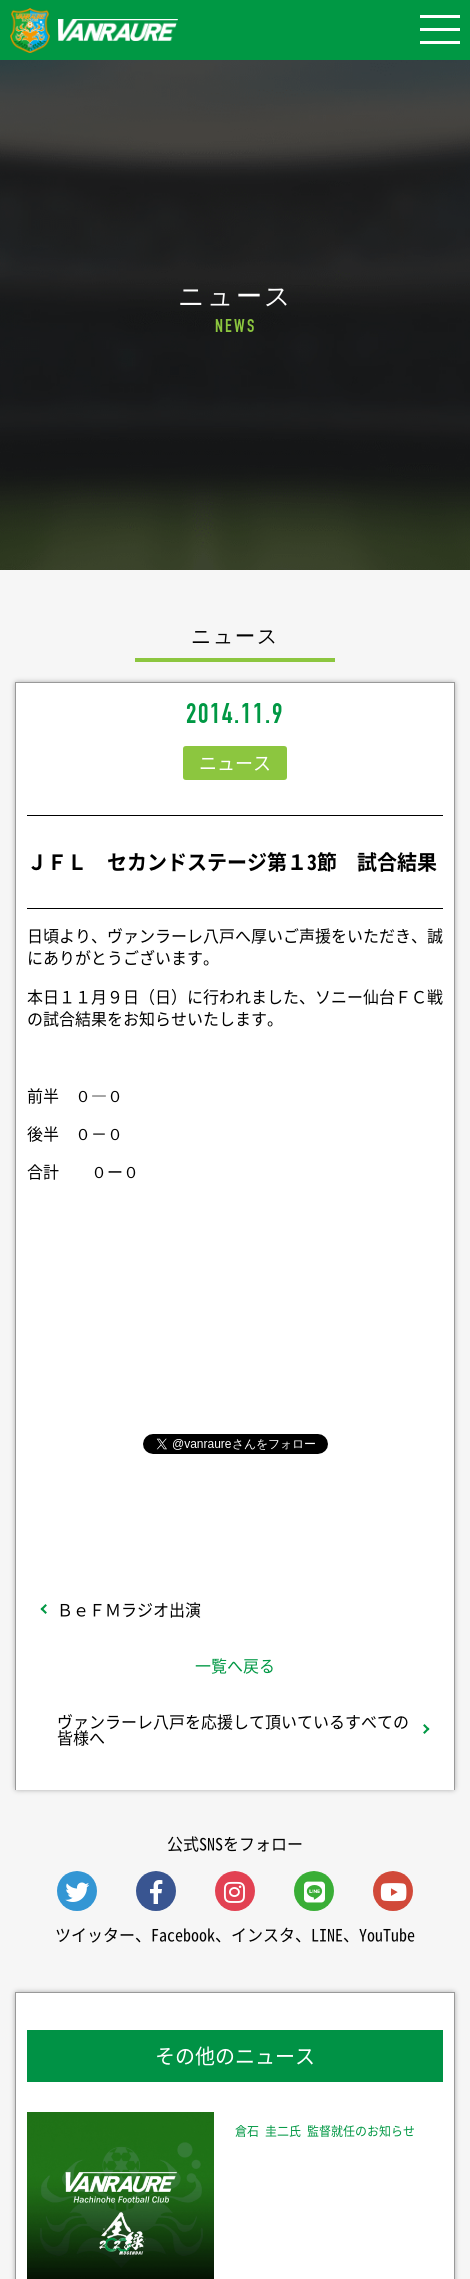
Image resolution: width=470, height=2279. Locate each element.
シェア (235, 1324)
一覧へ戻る (235, 1665)
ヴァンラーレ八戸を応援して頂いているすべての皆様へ (233, 1729)
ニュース (235, 762)
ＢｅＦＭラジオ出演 (129, 1609)
